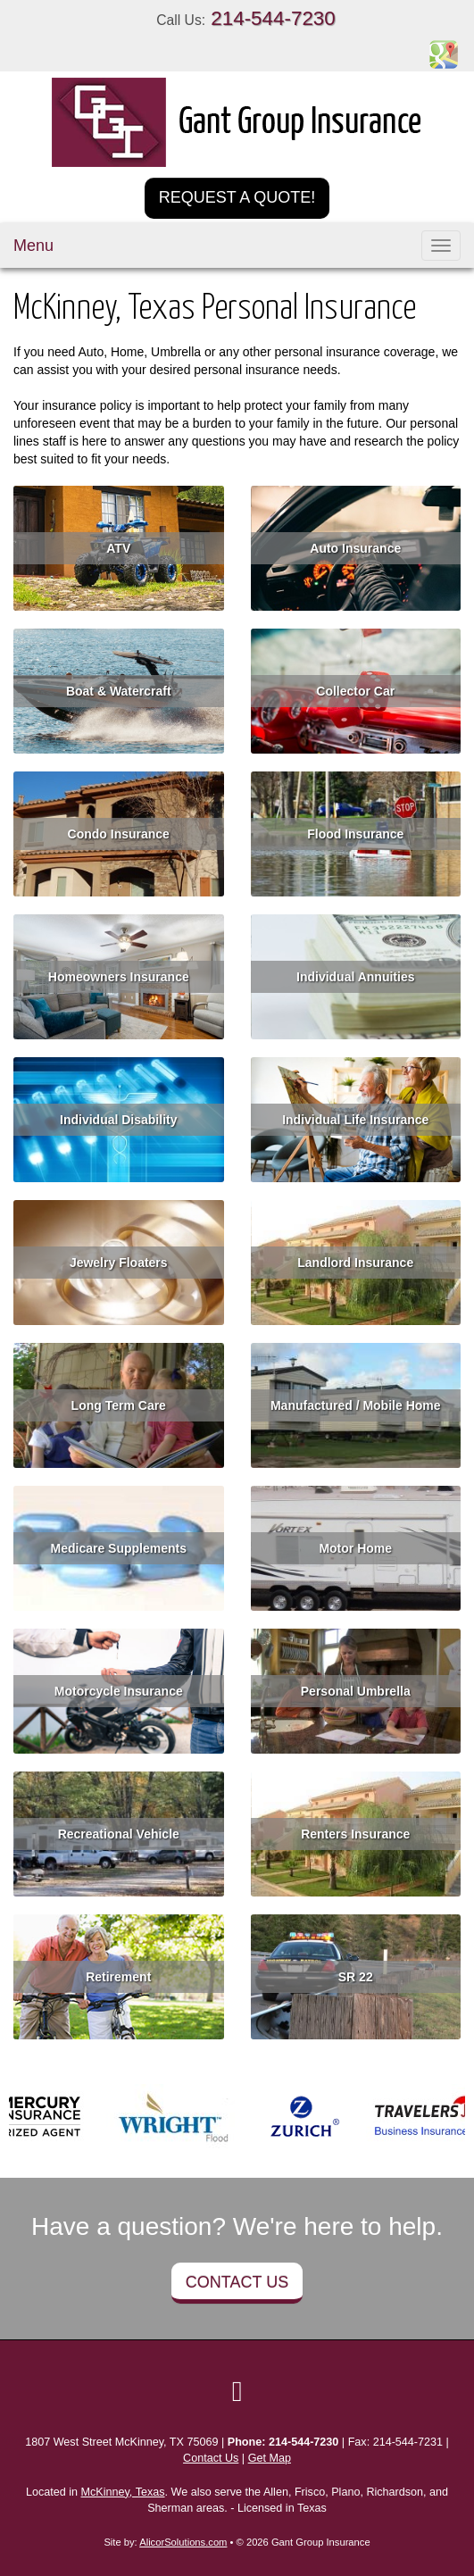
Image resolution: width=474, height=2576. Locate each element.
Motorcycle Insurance (118, 1691)
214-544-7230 (273, 18)
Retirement (118, 1977)
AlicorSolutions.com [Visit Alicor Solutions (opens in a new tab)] (183, 2542)
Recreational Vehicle (118, 1834)
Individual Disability (118, 1120)
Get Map (269, 2458)
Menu (33, 245)
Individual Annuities (355, 977)
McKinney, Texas (123, 2492)
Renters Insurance (355, 1834)
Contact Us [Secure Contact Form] (210, 2458)
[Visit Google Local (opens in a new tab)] (237, 2391)
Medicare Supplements (119, 1548)
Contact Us (237, 2282)
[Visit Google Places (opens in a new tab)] (443, 53)
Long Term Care (118, 1405)
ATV (118, 548)
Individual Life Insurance (355, 1120)
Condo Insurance (119, 834)
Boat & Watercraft (118, 691)
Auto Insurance (355, 548)
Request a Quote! (237, 197)
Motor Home (355, 1548)
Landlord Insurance (355, 1262)
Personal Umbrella (356, 1691)
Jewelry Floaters (119, 1262)
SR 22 (355, 1977)
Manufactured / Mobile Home (355, 1405)
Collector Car (355, 691)
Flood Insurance (355, 834)
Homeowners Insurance (118, 977)
